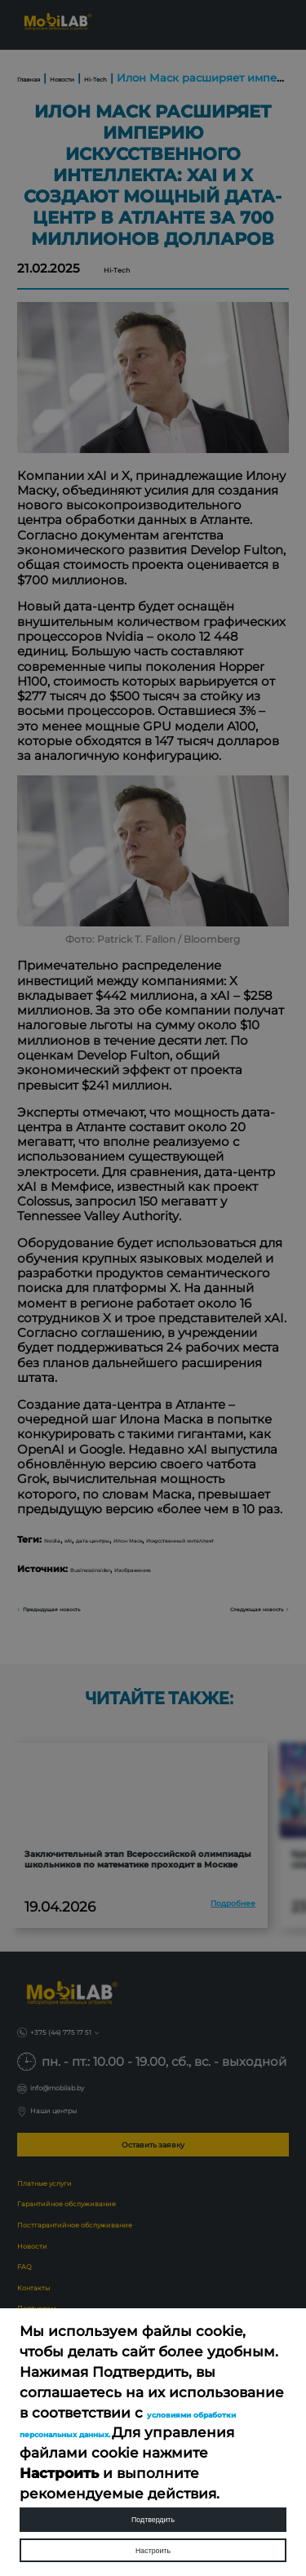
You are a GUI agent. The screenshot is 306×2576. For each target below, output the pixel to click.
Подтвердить (153, 2490)
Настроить (153, 2540)
